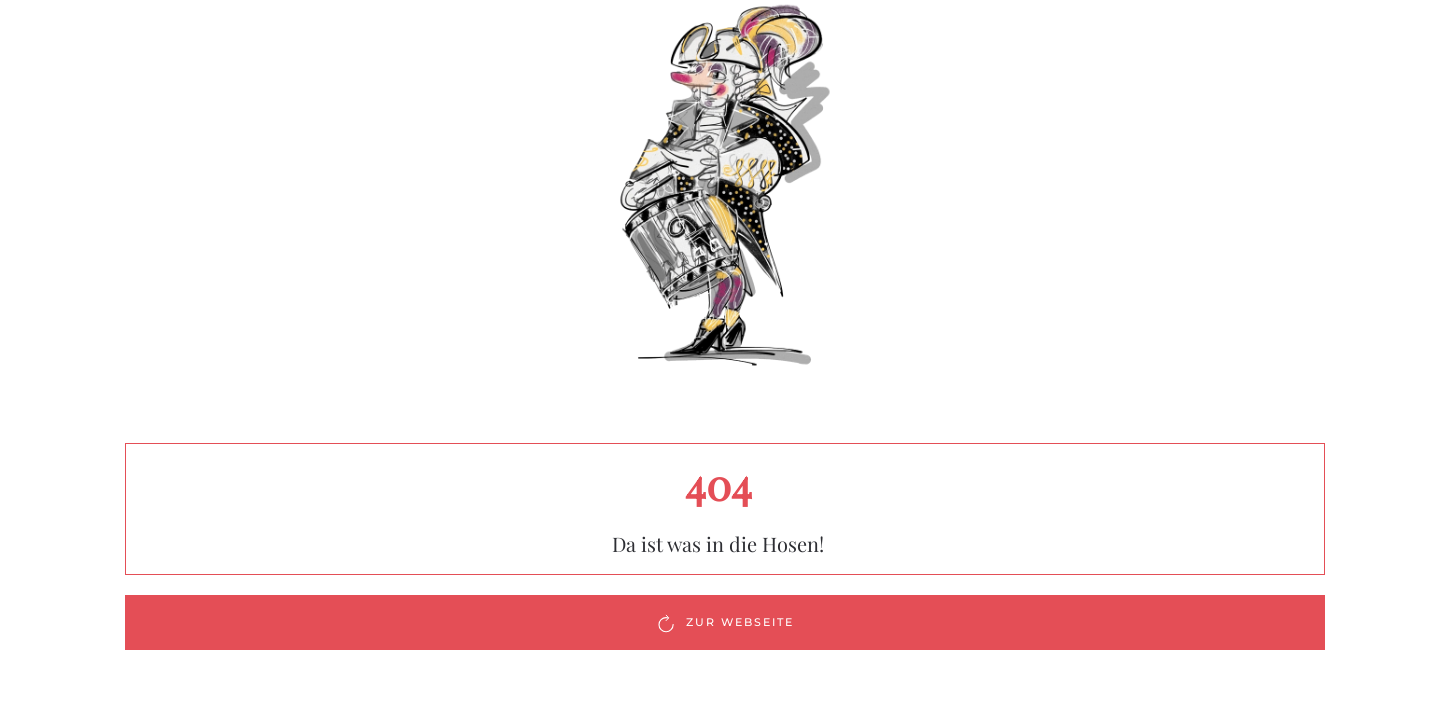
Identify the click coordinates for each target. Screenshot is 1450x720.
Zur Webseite (725, 623)
